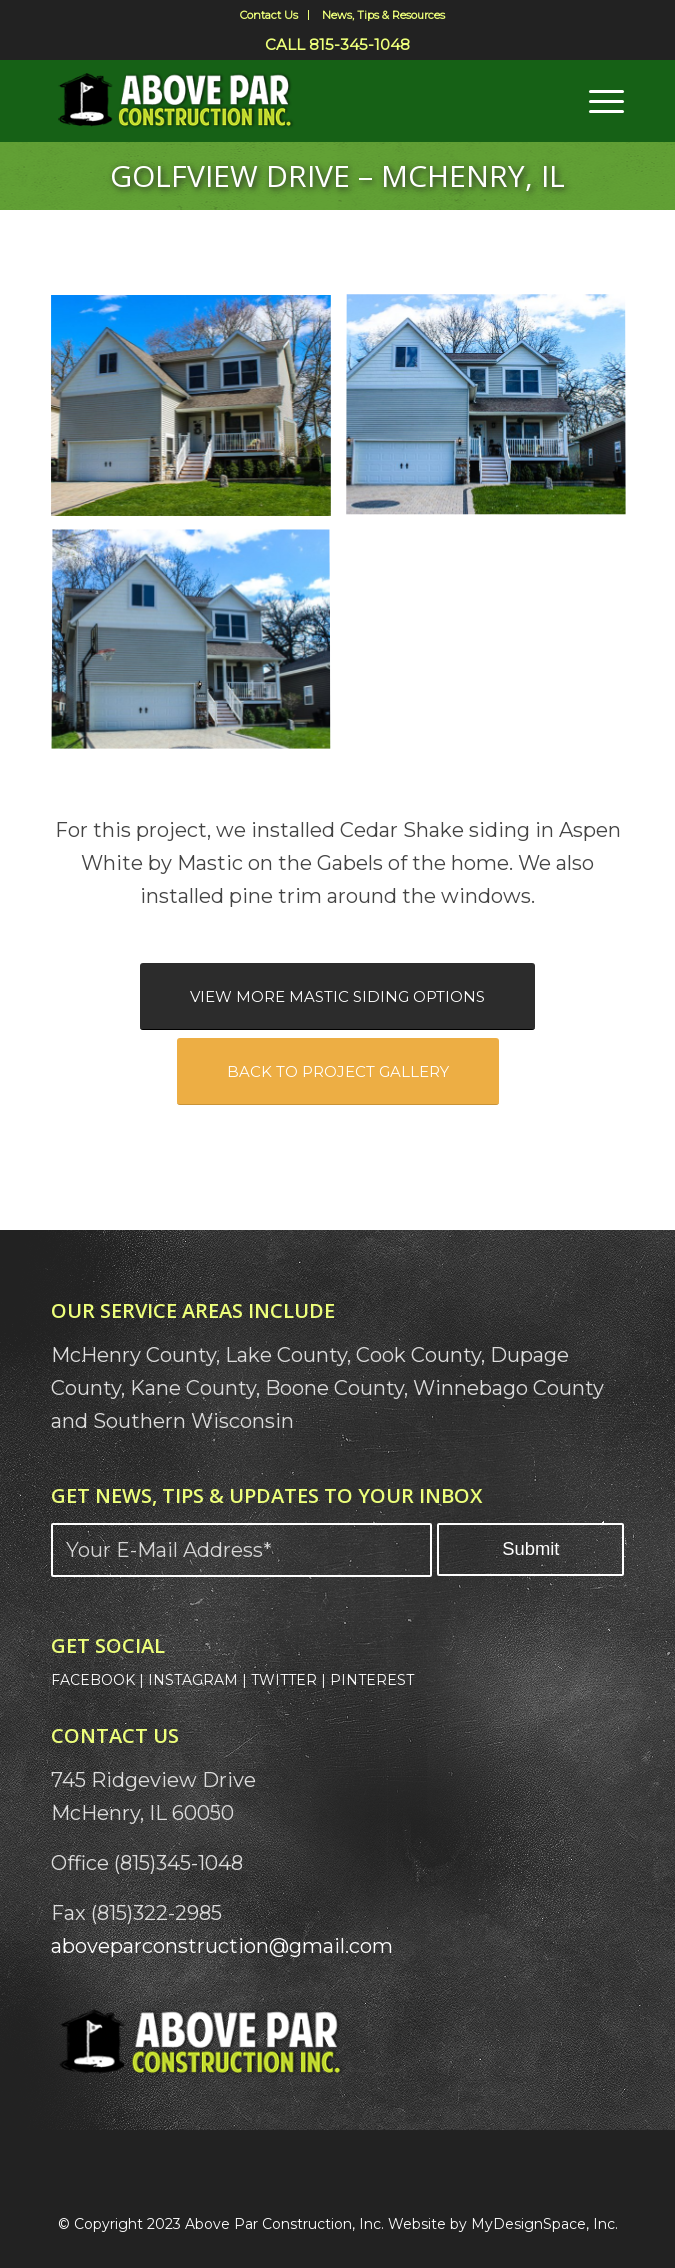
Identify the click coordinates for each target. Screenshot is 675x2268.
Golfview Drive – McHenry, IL (337, 175)
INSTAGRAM (193, 1680)
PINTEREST (372, 1680)
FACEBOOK (93, 1680)
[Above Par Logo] (280, 101)
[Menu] (596, 101)
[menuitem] (269, 15)
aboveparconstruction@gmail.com (222, 1946)
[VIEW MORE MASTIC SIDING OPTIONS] (337, 996)
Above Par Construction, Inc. (284, 2224)
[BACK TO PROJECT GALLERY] (338, 1071)
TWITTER (284, 1680)
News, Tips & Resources (383, 15)
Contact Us (269, 15)
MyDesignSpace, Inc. (544, 2224)
